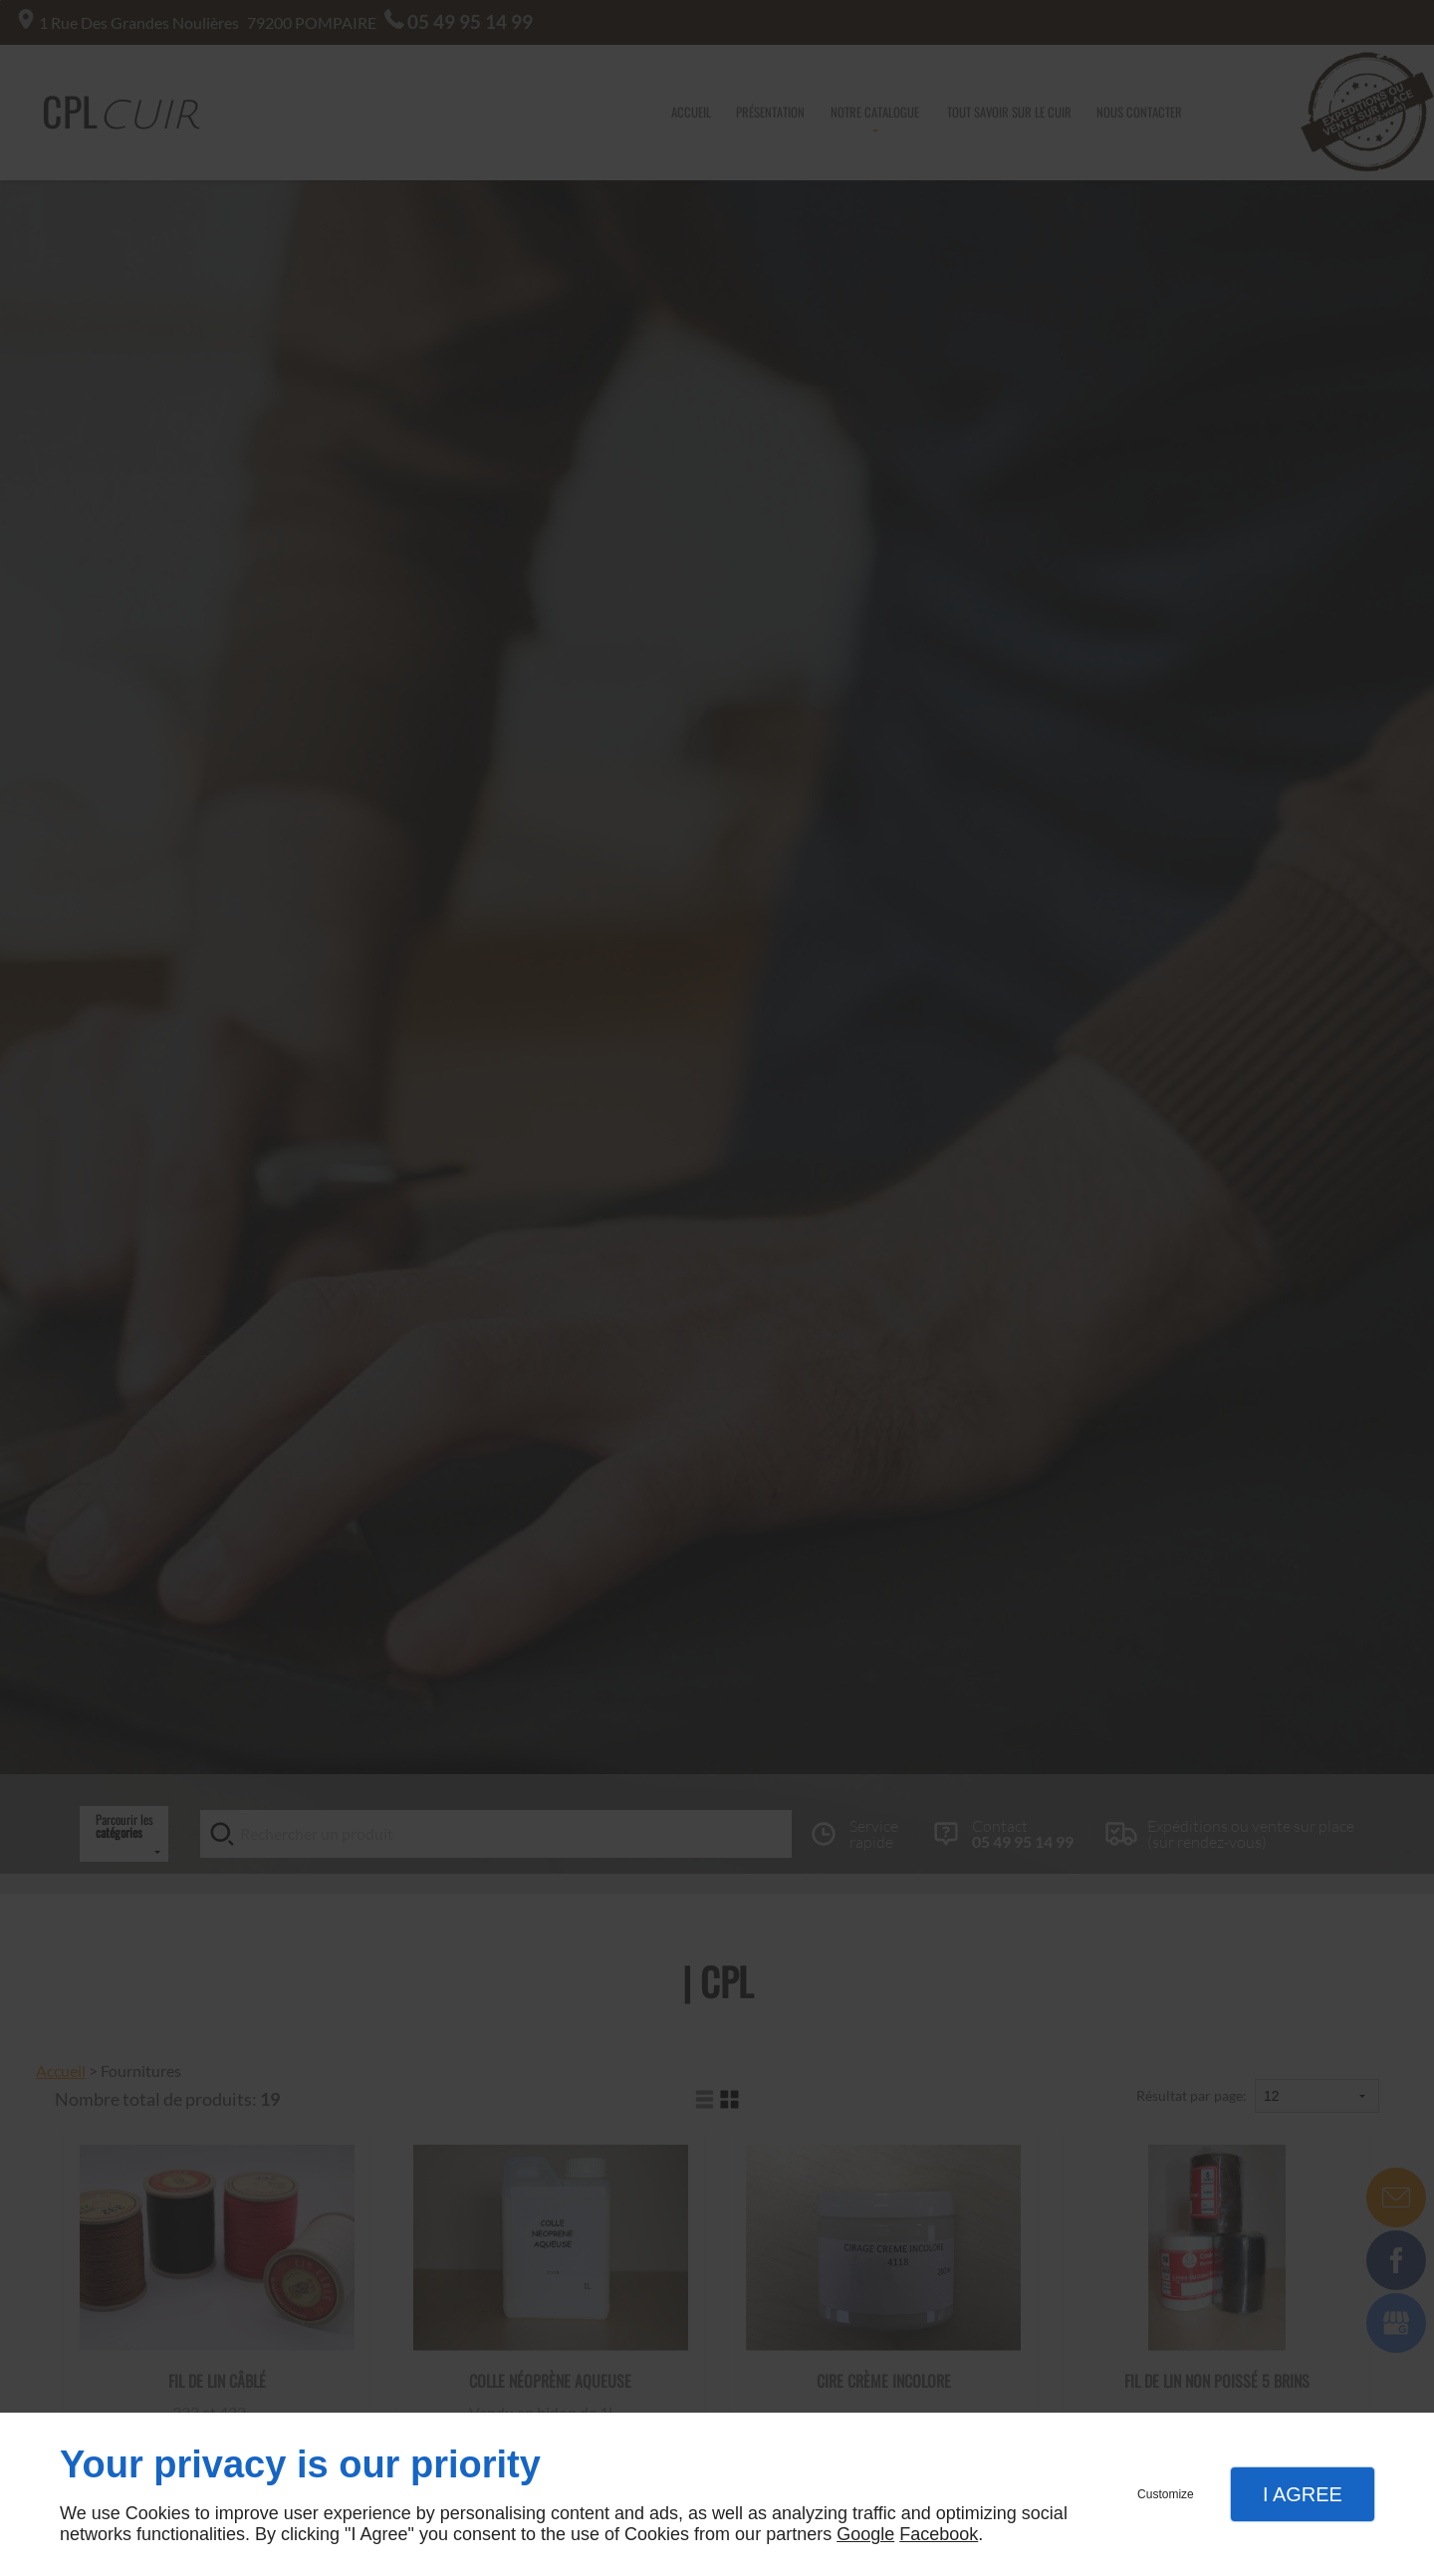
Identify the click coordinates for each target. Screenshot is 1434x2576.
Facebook (938, 2534)
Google (865, 2534)
